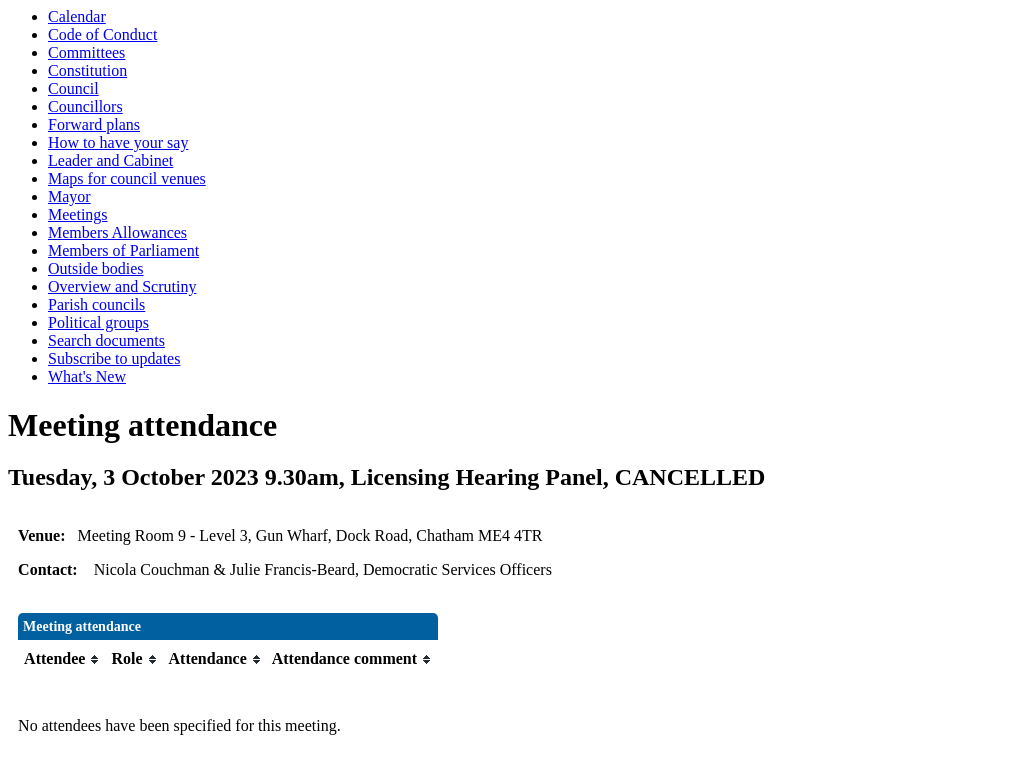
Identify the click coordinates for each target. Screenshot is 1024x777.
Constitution (87, 70)
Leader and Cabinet (110, 160)
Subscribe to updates (114, 358)
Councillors (85, 106)
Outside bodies (96, 268)
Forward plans (94, 124)
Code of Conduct (102, 34)
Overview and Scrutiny (122, 286)
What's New (87, 376)
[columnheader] (62, 659)
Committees (86, 52)
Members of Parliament (123, 250)
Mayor (69, 196)
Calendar (77, 16)
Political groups (98, 322)
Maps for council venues (127, 178)
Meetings (78, 214)
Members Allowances (117, 232)
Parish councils (96, 304)
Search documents (106, 340)
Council (73, 88)
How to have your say (118, 142)
